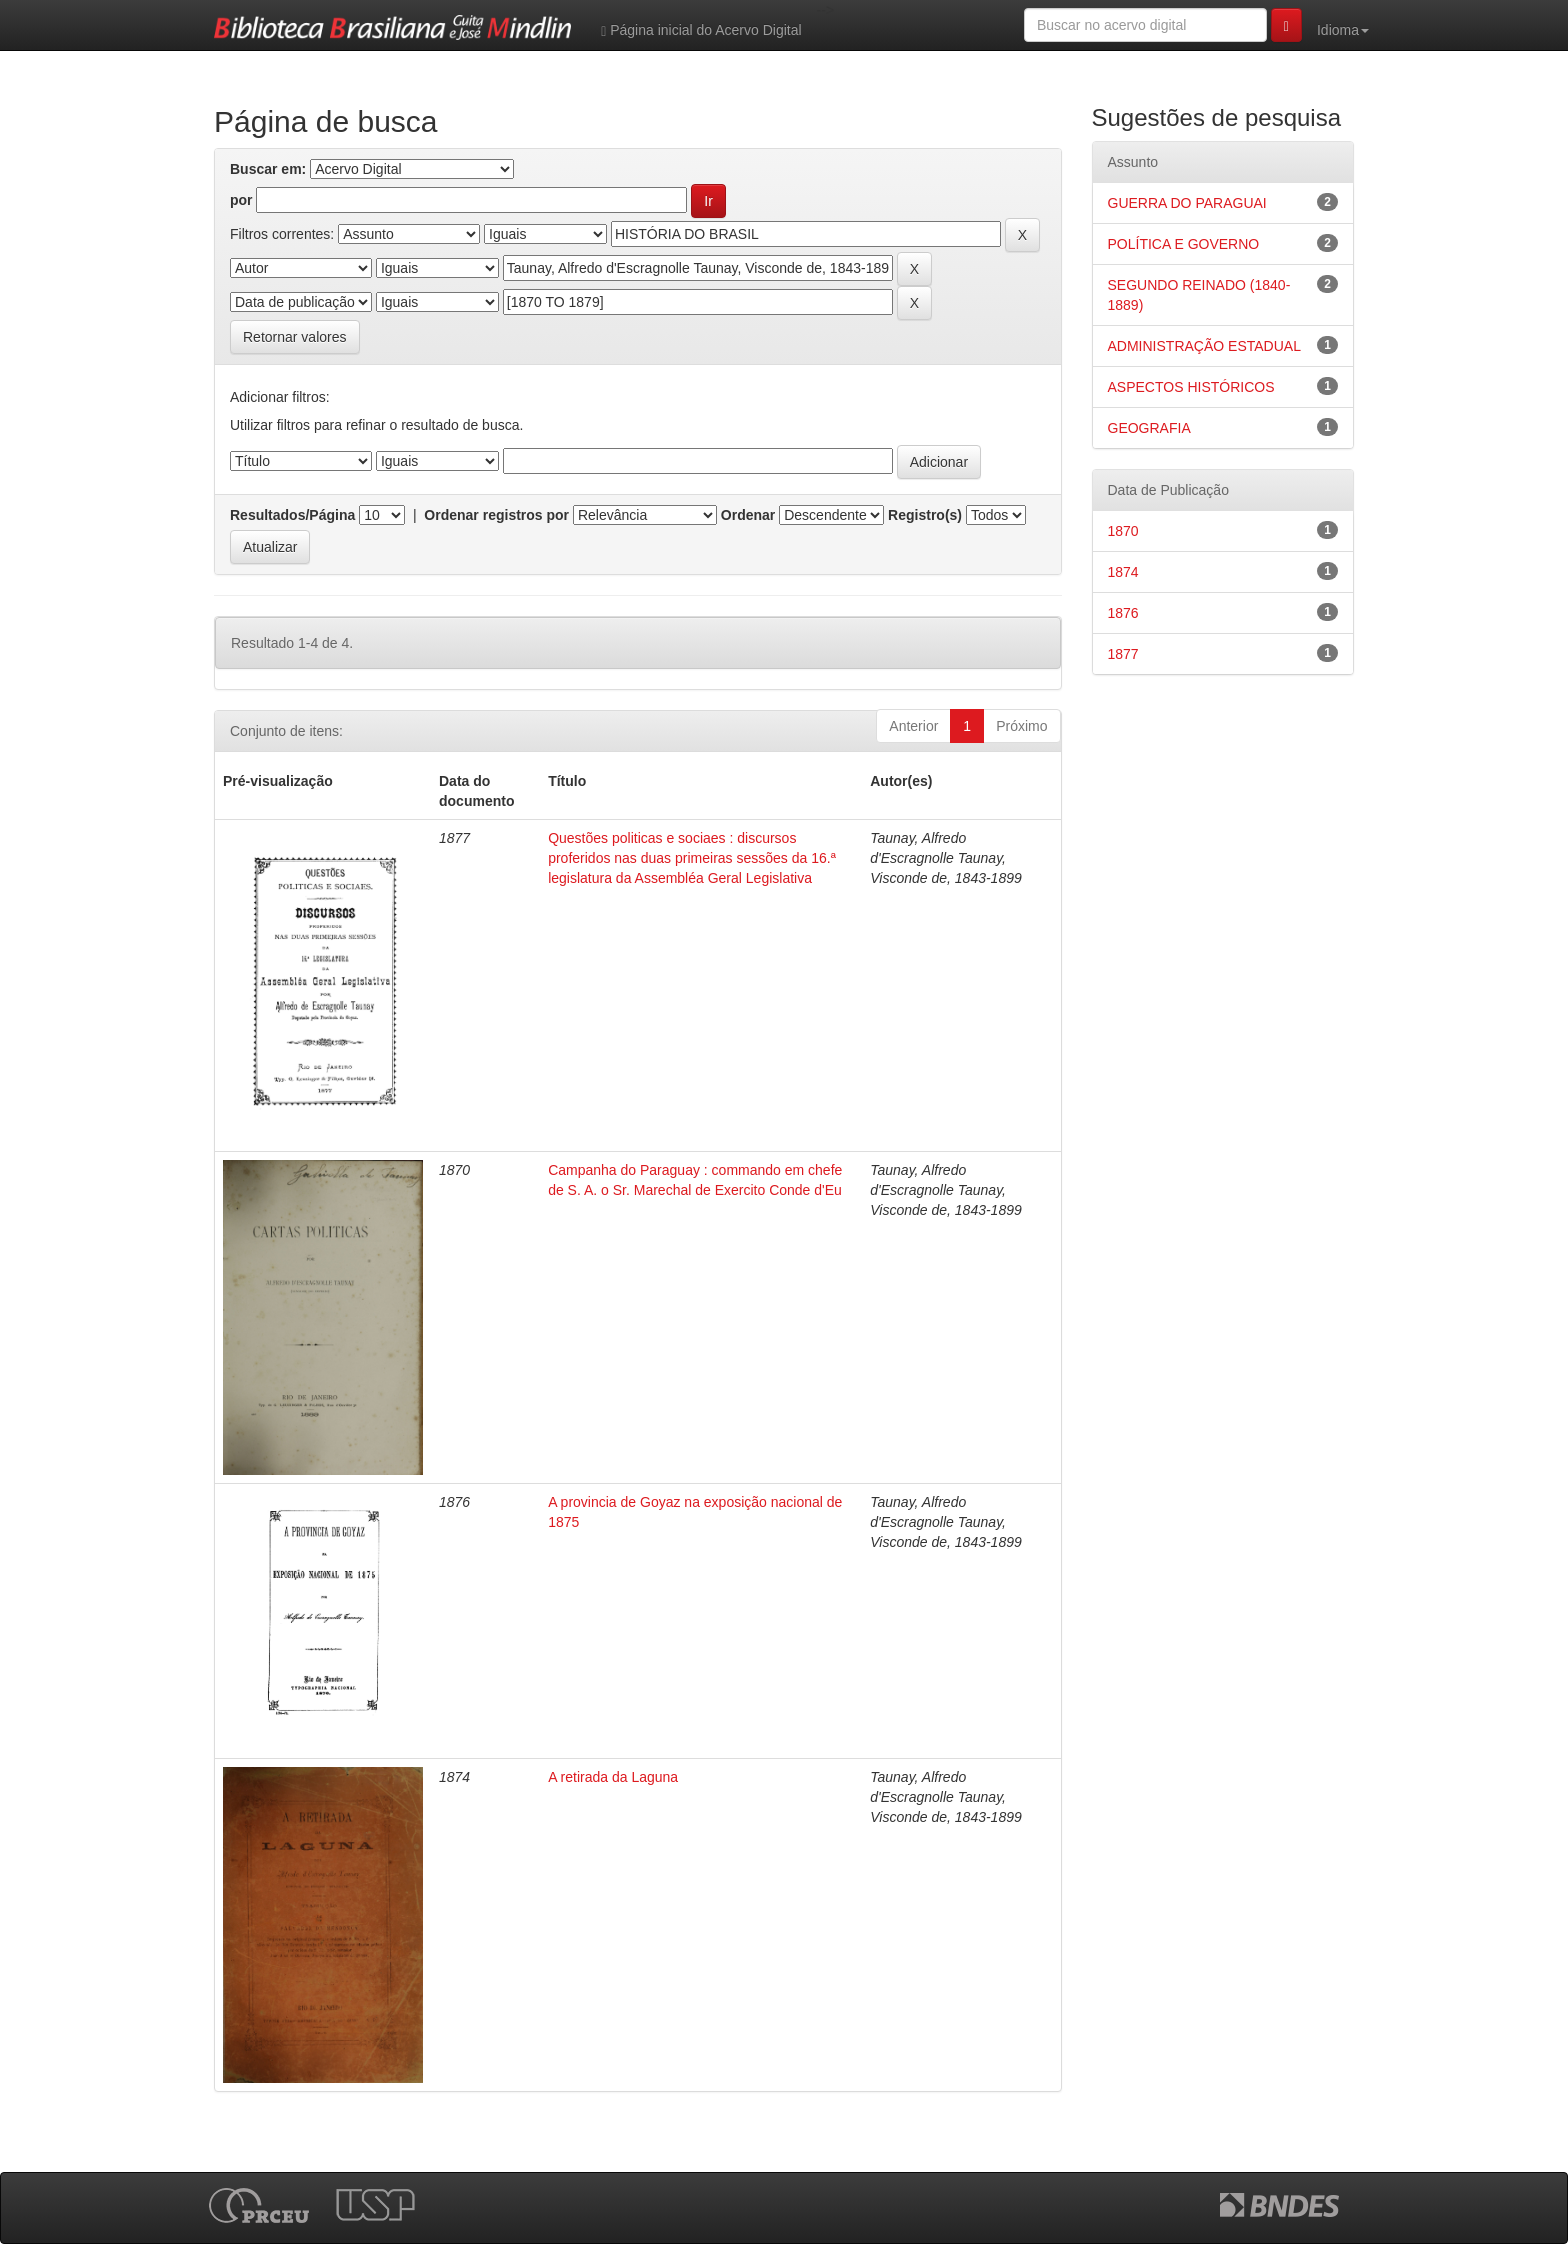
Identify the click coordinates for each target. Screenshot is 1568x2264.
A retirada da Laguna (613, 1777)
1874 (1123, 572)
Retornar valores (295, 337)
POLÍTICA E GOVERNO (1184, 244)
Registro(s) (925, 515)
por (241, 200)
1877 (1123, 654)
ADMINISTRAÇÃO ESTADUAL (1204, 346)
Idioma (1343, 30)
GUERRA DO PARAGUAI (1187, 203)
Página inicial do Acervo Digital (701, 30)
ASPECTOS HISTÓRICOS (1191, 387)
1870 (1123, 531)
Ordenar (748, 515)
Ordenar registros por (496, 515)
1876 (1123, 613)
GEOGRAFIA (1149, 428)
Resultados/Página (292, 515)
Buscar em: (268, 169)
